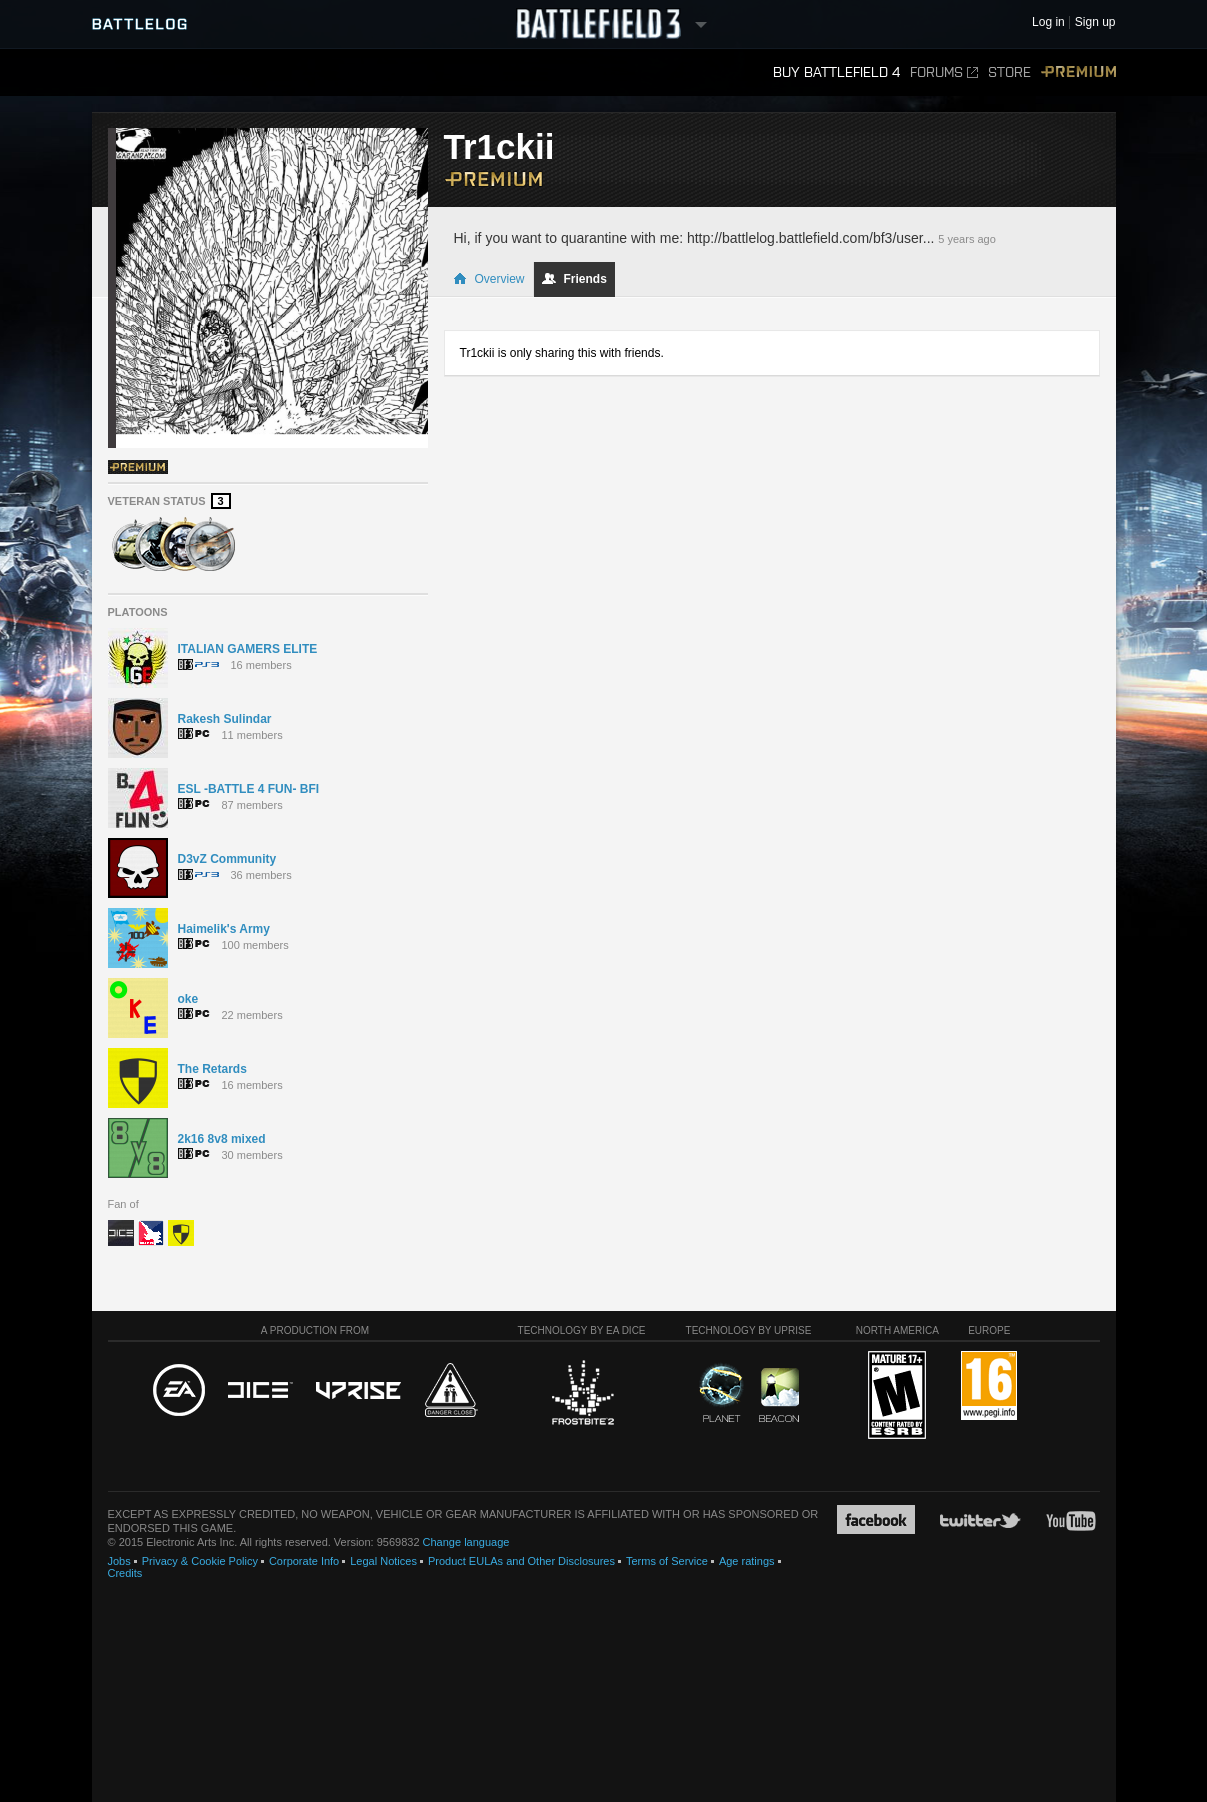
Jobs (119, 1561)
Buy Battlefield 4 (836, 72)
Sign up (1095, 22)
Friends (574, 279)
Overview (489, 279)
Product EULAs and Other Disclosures (521, 1561)
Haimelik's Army (224, 929)
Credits (125, 1573)
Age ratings (747, 1561)
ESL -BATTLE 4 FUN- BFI (249, 789)
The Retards (212, 1069)
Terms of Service (667, 1561)
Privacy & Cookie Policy (200, 1561)
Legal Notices (383, 1561)
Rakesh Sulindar (225, 719)
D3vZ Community (227, 859)
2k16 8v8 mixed (222, 1139)
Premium (1078, 72)
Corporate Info (304, 1561)
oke (188, 999)
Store (1009, 72)
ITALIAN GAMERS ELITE (248, 649)
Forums (944, 72)
